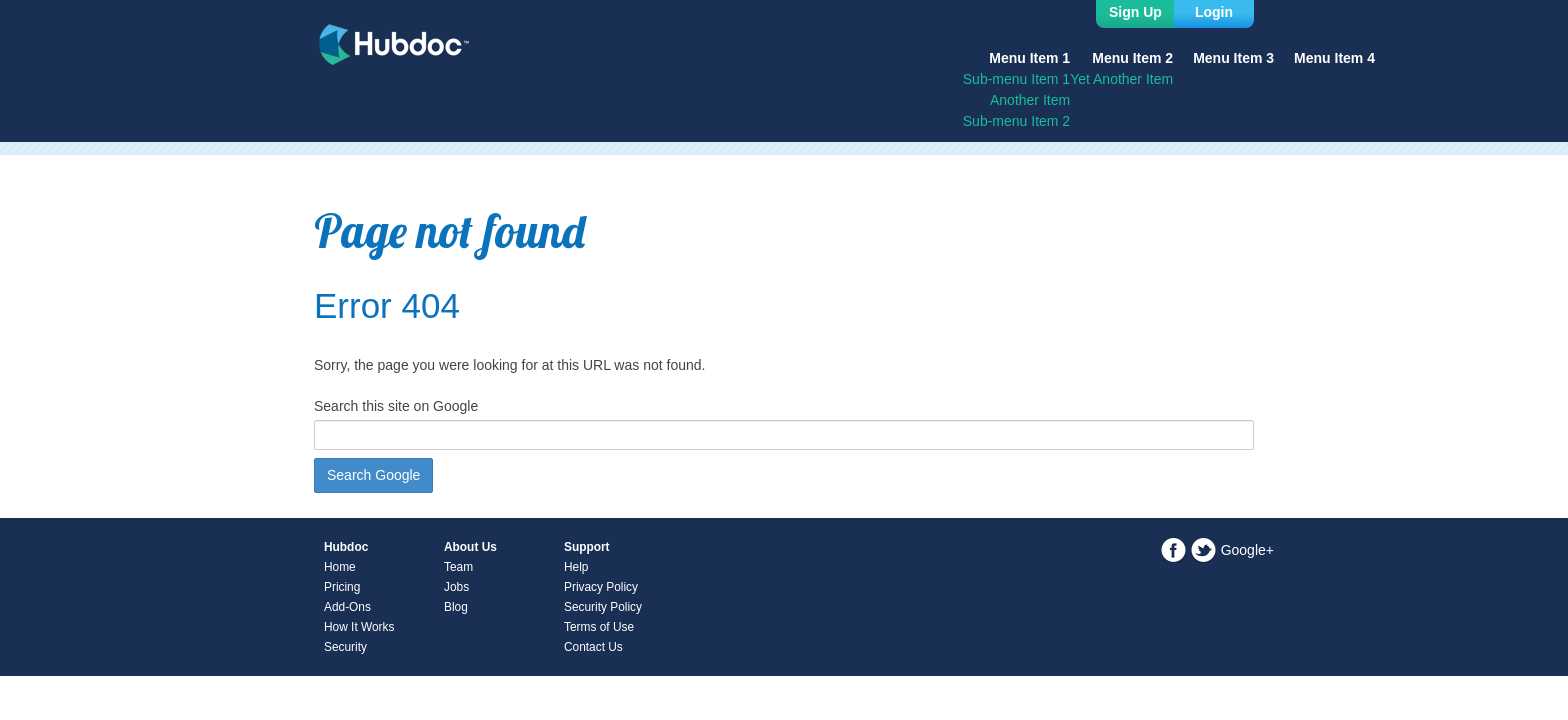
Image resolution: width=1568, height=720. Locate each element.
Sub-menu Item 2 (1016, 121)
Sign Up (1135, 12)
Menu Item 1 (1029, 58)
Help (576, 567)
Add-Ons (347, 607)
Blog (456, 607)
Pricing (342, 587)
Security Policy (603, 607)
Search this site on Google (396, 406)
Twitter (1203, 550)
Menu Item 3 (1233, 58)
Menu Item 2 (1132, 58)
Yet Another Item (1121, 79)
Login (1214, 12)
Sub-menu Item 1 (1016, 79)
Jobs (456, 587)
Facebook (1173, 550)
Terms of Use (599, 627)
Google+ (1247, 550)
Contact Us (593, 647)
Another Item (1030, 100)
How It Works (359, 627)
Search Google (373, 475)
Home (340, 567)
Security (345, 647)
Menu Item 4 (1334, 58)
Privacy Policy (601, 587)
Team (458, 567)
